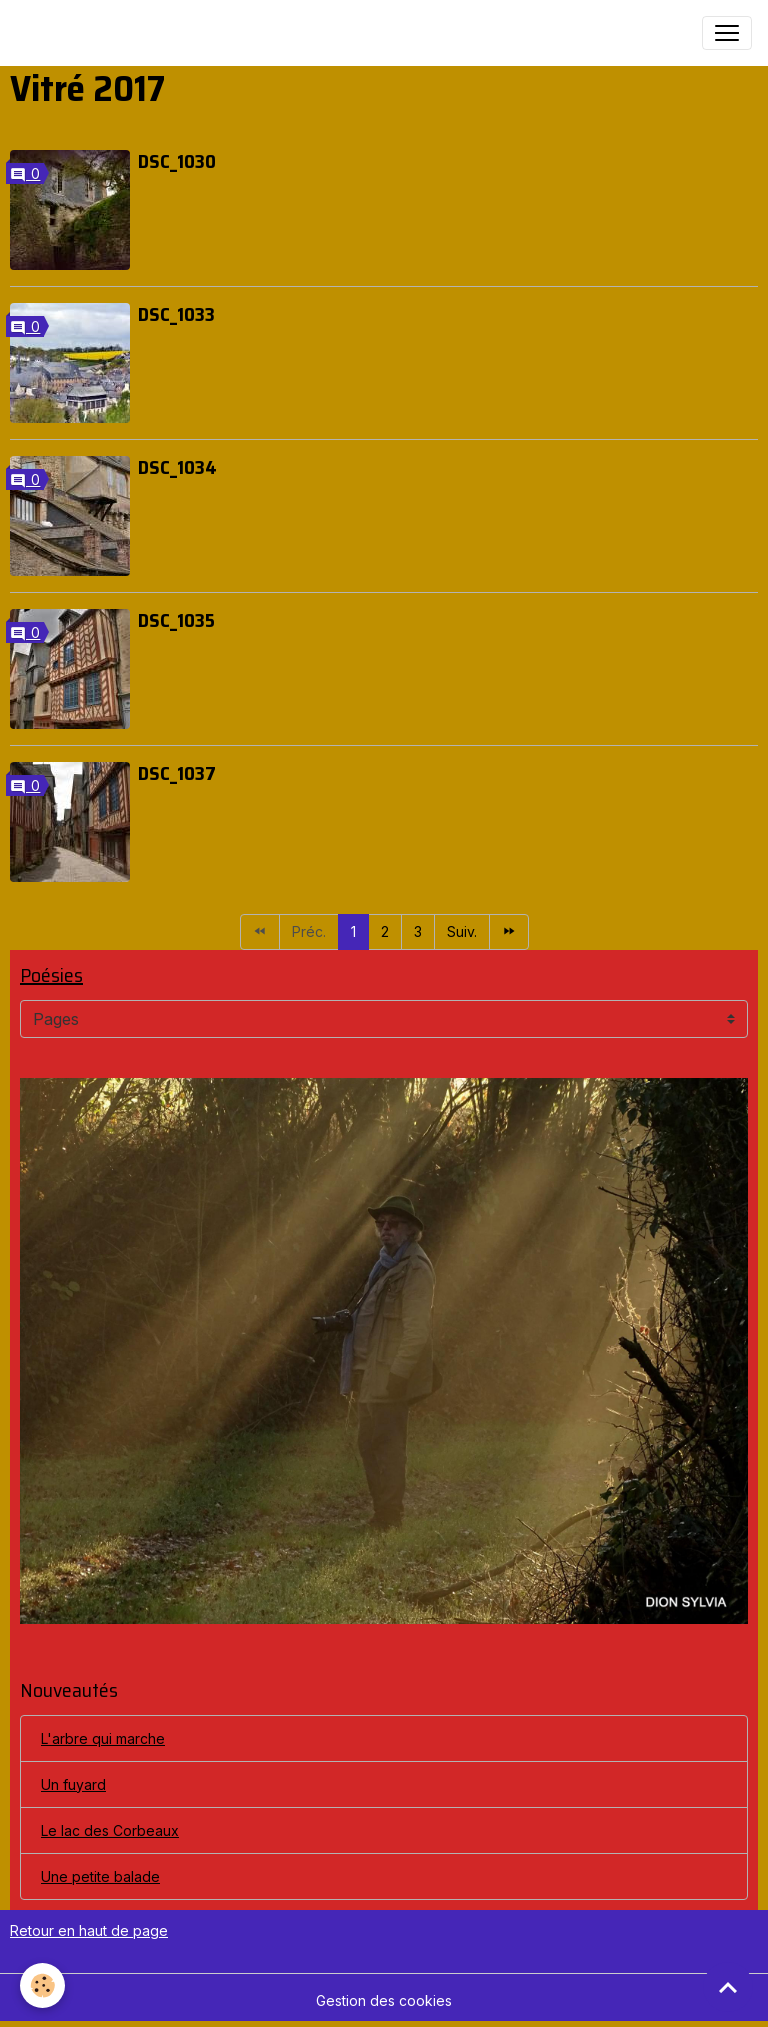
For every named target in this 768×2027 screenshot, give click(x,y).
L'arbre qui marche (103, 1738)
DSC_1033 (176, 314)
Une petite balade (100, 1876)
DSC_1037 (177, 773)
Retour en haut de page (89, 1930)
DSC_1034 (177, 467)
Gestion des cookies (384, 2000)
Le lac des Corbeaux (110, 1830)
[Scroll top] (728, 1987)
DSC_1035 (176, 620)
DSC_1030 (177, 161)
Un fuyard (73, 1784)
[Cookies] (42, 1985)
